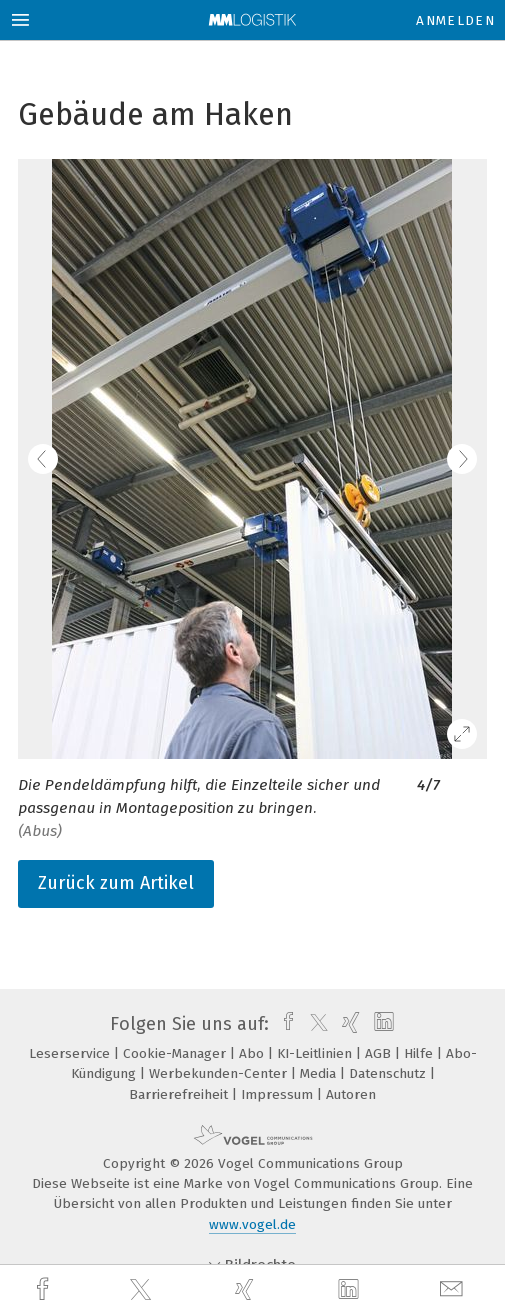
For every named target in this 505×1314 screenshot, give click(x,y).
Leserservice (71, 1053)
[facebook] (45, 1289)
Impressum (279, 1094)
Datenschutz (389, 1073)
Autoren (351, 1094)
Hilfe (420, 1053)
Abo (253, 1053)
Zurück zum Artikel (116, 883)
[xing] (247, 1289)
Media (320, 1073)
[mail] (454, 1289)
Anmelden (455, 20)
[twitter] (143, 1290)
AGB (380, 1053)
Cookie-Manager (176, 1053)
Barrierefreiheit (180, 1094)
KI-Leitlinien (316, 1053)
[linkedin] (351, 1290)
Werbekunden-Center (220, 1073)
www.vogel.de (252, 1224)
